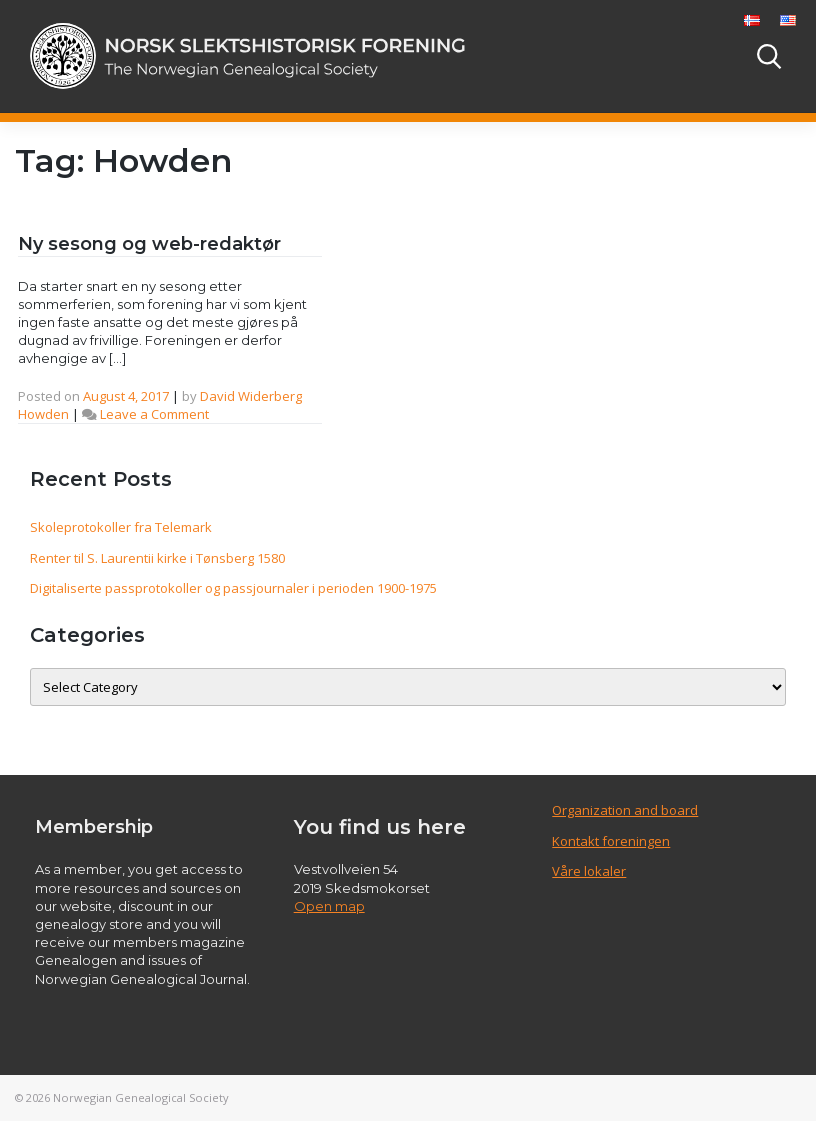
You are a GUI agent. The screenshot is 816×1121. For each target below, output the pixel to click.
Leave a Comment (154, 414)
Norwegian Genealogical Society (141, 1097)
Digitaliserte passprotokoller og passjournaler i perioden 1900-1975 (233, 588)
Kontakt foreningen (611, 841)
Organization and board (625, 810)
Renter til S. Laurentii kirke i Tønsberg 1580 (157, 558)
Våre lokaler (589, 871)
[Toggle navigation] (715, 56)
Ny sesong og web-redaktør (149, 244)
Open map (329, 906)
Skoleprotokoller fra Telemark (121, 527)
